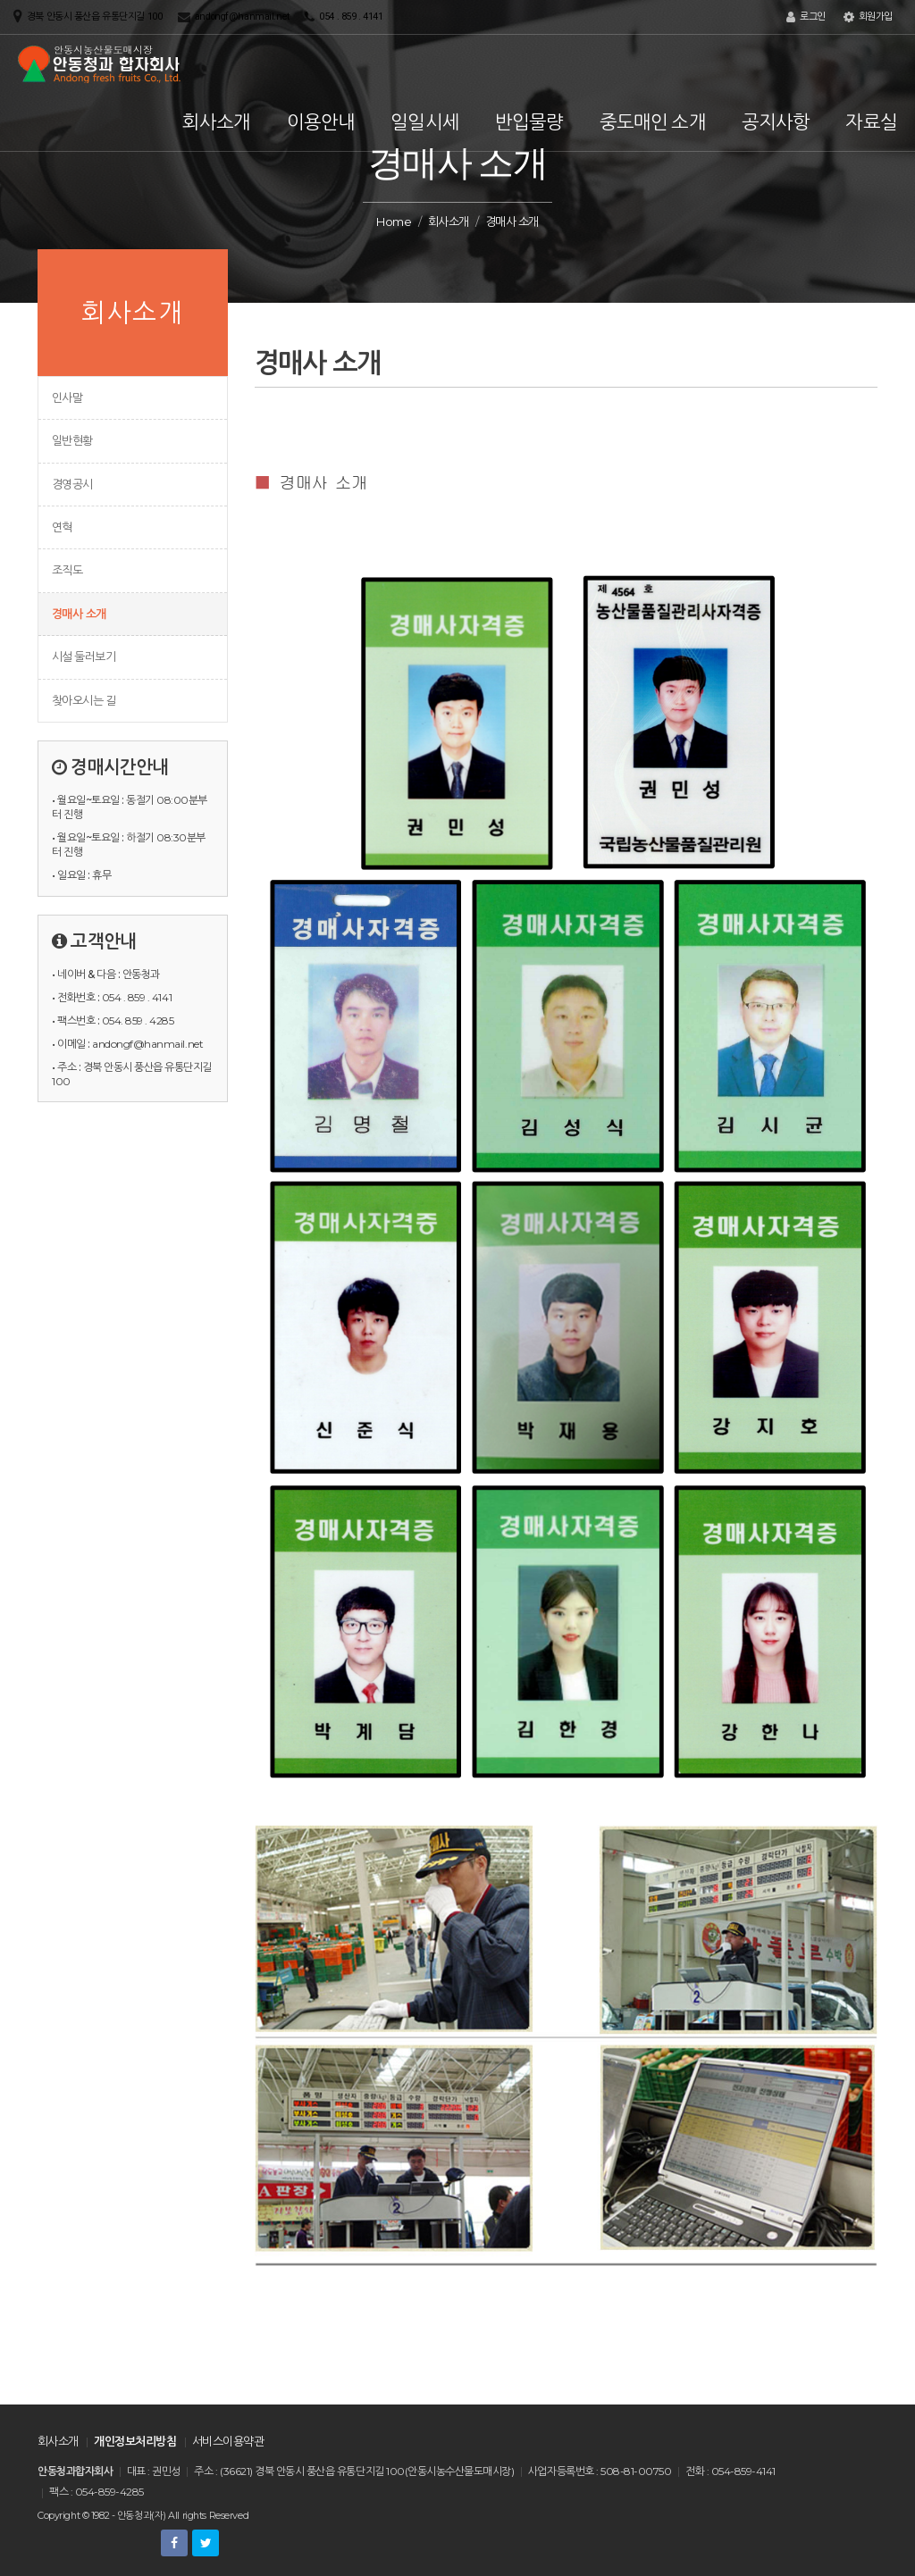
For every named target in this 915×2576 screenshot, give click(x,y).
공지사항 (776, 122)
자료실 (871, 122)
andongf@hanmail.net (242, 16)
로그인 (806, 17)
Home (393, 221)
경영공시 (72, 484)
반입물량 (529, 122)
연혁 (62, 527)
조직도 (67, 570)
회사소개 (216, 122)
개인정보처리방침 (135, 2441)
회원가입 (868, 17)
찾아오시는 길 (83, 700)
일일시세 (424, 122)
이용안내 (321, 122)
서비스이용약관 (228, 2441)
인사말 (67, 397)
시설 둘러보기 (83, 656)
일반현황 (72, 440)
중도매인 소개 (653, 122)
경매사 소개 (79, 613)
